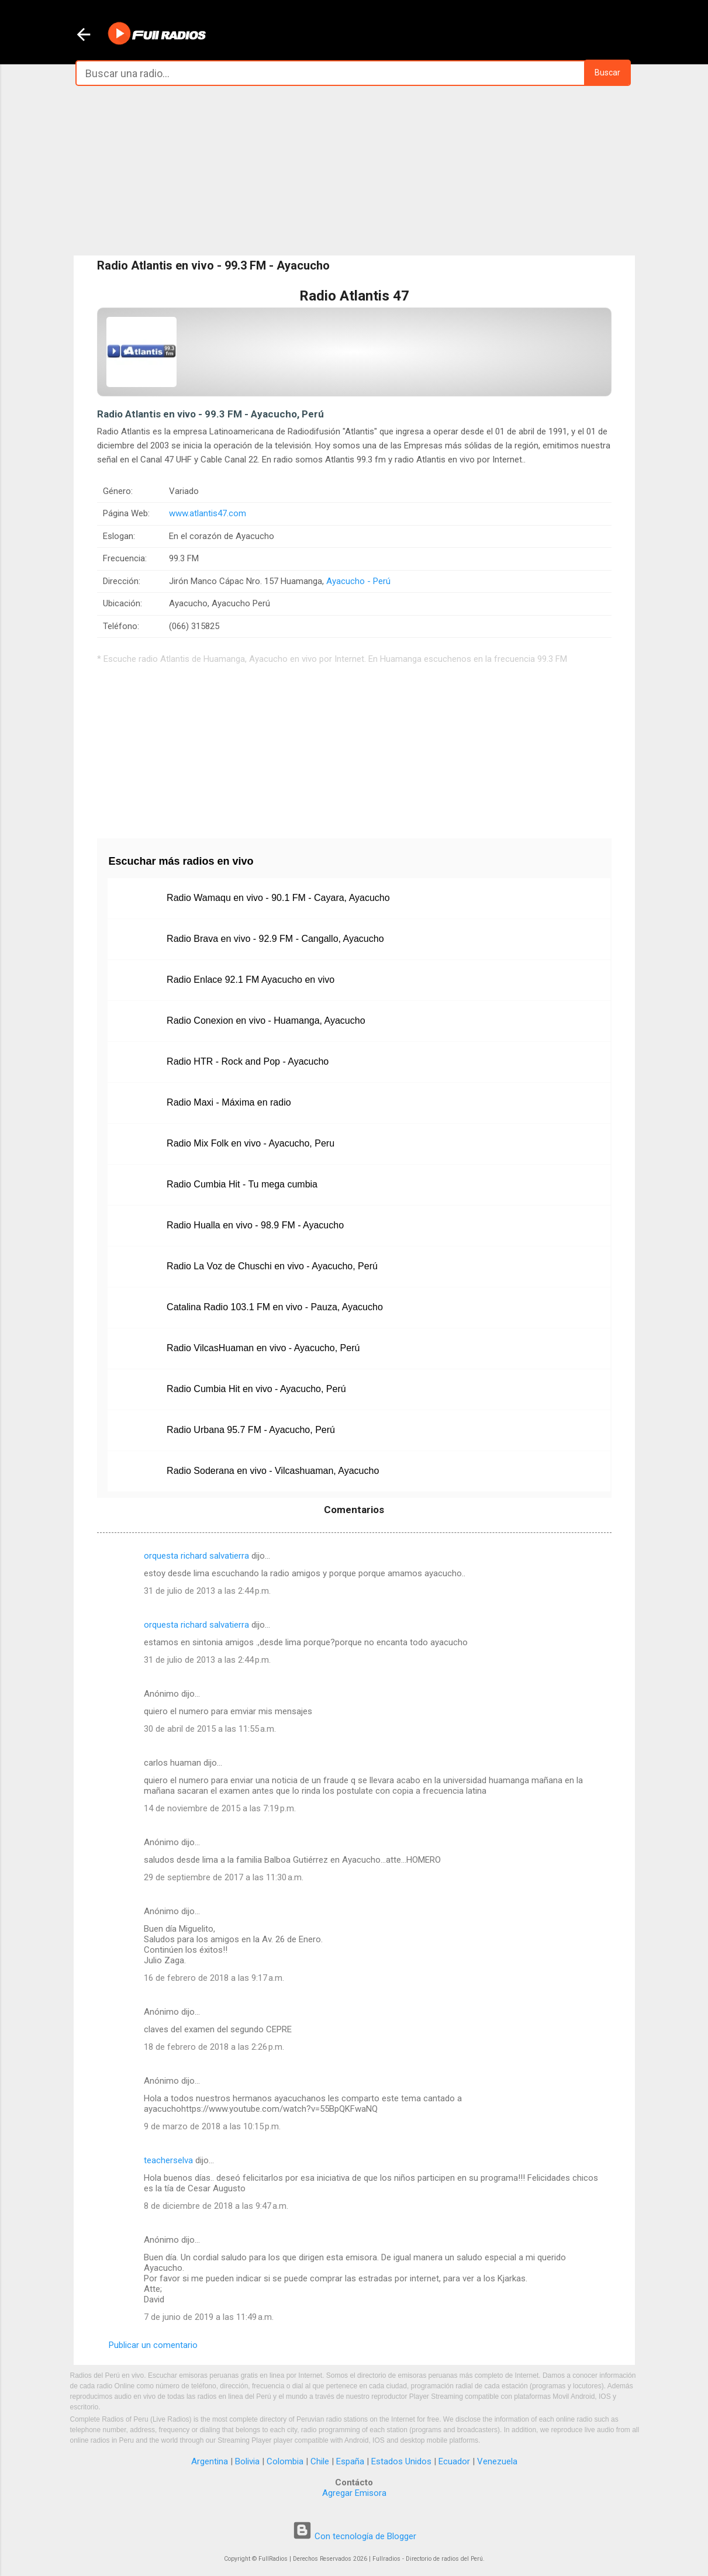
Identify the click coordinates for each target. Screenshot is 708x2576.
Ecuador (454, 2461)
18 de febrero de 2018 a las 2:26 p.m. (214, 2047)
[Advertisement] (354, 171)
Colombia (285, 2461)
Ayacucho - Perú (358, 581)
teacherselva (168, 2160)
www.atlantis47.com (207, 513)
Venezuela (497, 2461)
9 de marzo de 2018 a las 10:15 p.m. (212, 2126)
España (350, 2461)
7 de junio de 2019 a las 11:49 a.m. (209, 2317)
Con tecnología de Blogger (354, 2536)
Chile (319, 2461)
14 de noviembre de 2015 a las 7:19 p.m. (220, 1808)
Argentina (209, 2461)
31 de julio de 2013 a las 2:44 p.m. (207, 1591)
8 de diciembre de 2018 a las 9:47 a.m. (216, 2206)
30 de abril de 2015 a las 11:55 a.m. (210, 1729)
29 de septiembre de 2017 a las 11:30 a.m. (223, 1877)
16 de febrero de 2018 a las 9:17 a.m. (214, 1978)
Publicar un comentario (153, 2345)
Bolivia (247, 2461)
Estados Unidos (401, 2461)
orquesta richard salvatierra (196, 1556)
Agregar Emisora (354, 2493)
